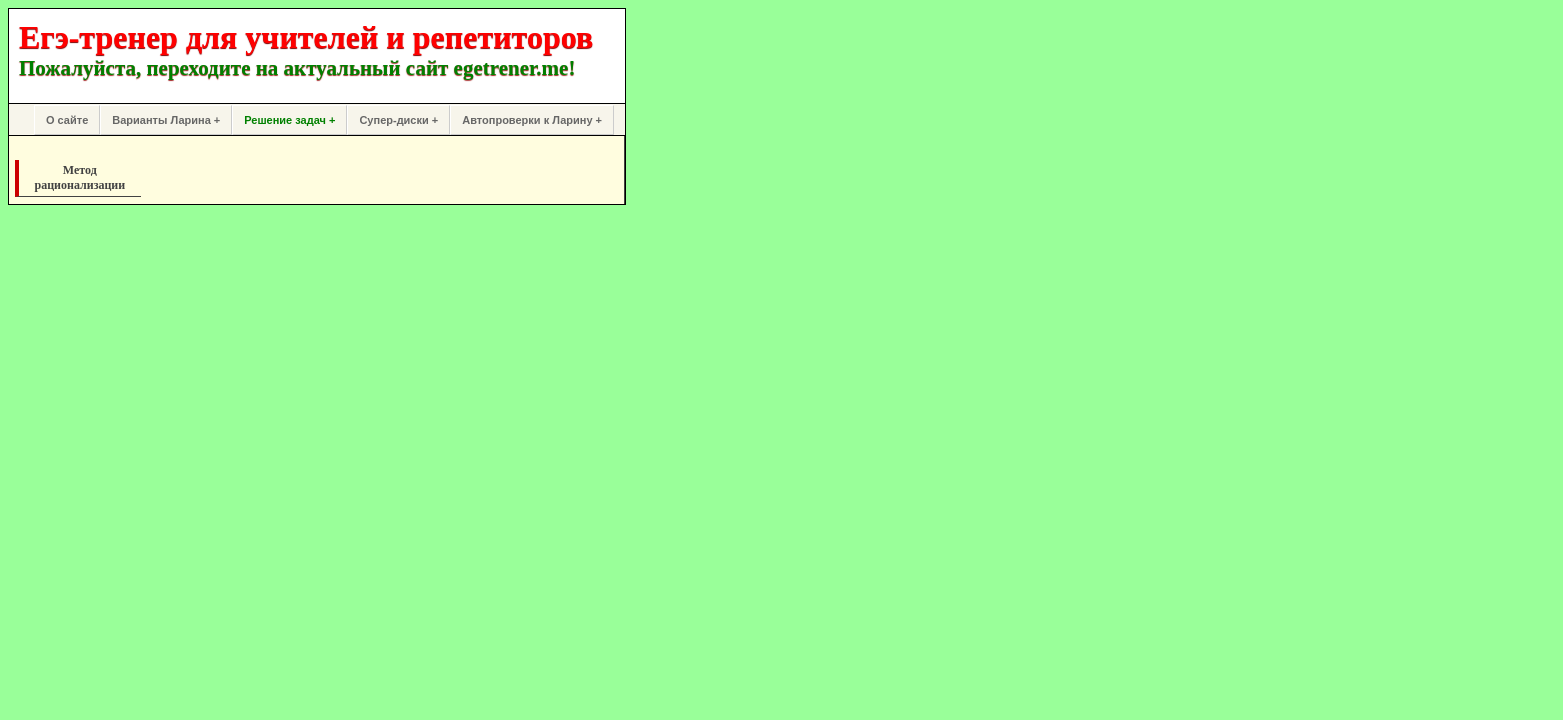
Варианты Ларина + (166, 120)
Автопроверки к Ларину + (532, 120)
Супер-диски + (398, 120)
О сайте (67, 120)
